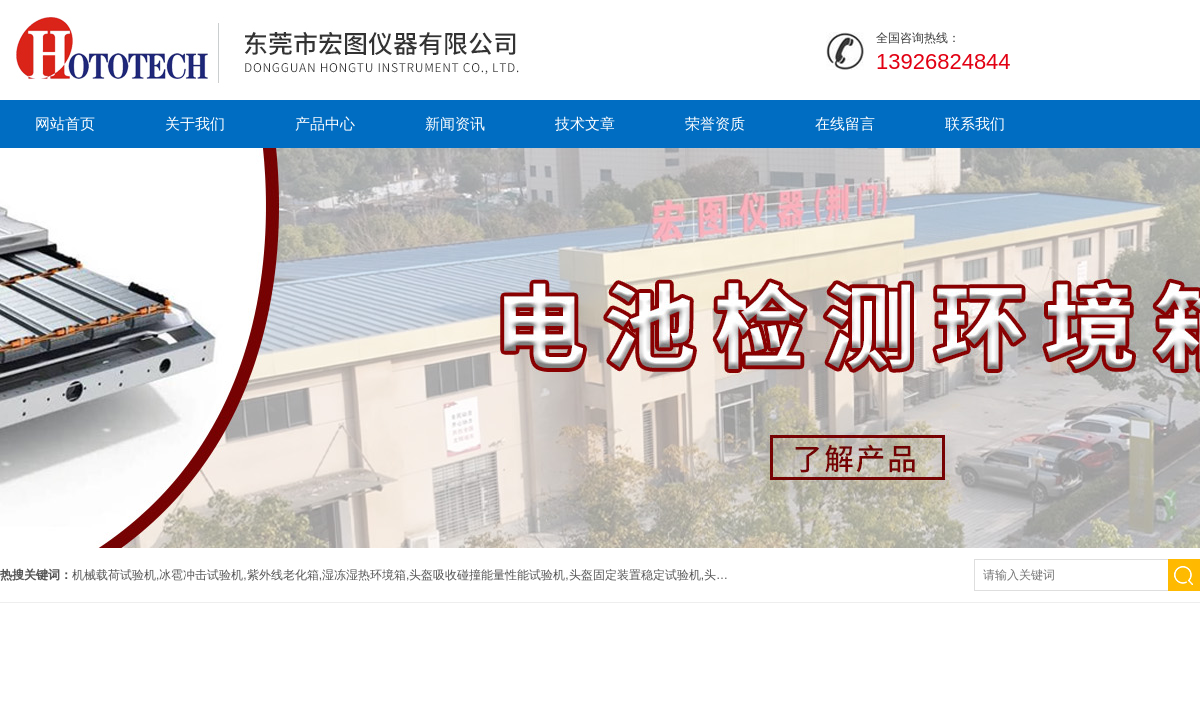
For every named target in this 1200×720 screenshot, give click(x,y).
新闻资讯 (455, 123)
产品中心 (325, 123)
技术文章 (585, 123)
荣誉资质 (715, 123)
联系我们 (975, 123)
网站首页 (65, 123)
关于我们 (195, 123)
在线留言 (845, 123)
